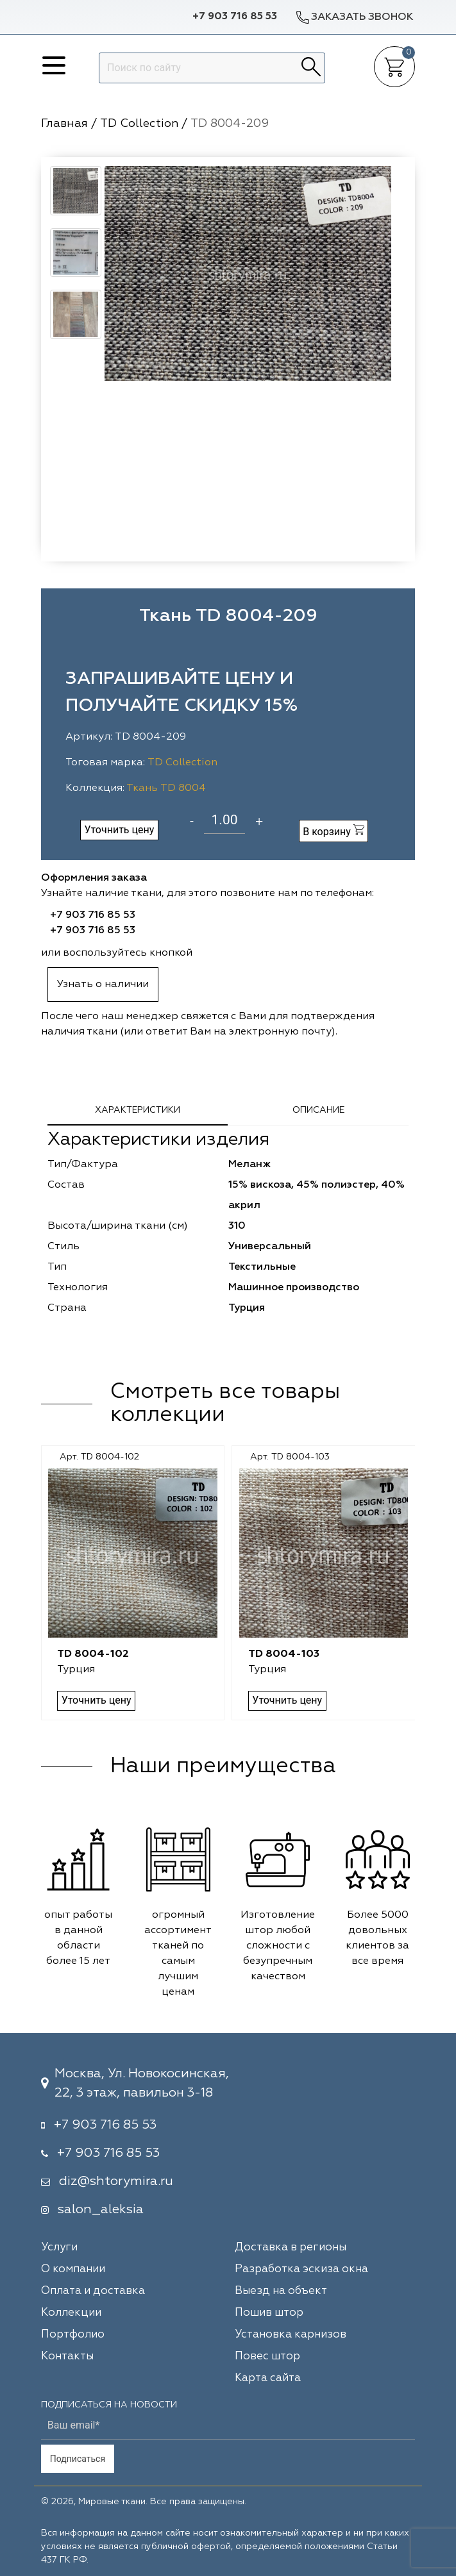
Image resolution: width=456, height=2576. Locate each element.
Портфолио (73, 2334)
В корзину (333, 831)
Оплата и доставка (93, 2291)
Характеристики (137, 1110)
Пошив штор (269, 2312)
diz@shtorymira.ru (116, 2181)
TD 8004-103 (283, 1654)
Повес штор (267, 2356)
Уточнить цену (119, 830)
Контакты (67, 2356)
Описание (318, 1110)
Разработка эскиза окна (301, 2269)
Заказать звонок (354, 17)
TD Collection (182, 763)
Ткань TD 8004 (166, 788)
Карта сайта (268, 2378)
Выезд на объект (281, 2291)
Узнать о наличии (103, 984)
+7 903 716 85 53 (234, 17)
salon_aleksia (101, 2209)
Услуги (59, 2247)
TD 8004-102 (93, 1654)
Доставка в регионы (290, 2247)
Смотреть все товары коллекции (225, 1404)
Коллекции (71, 2312)
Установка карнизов (290, 2334)
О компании (73, 2269)
